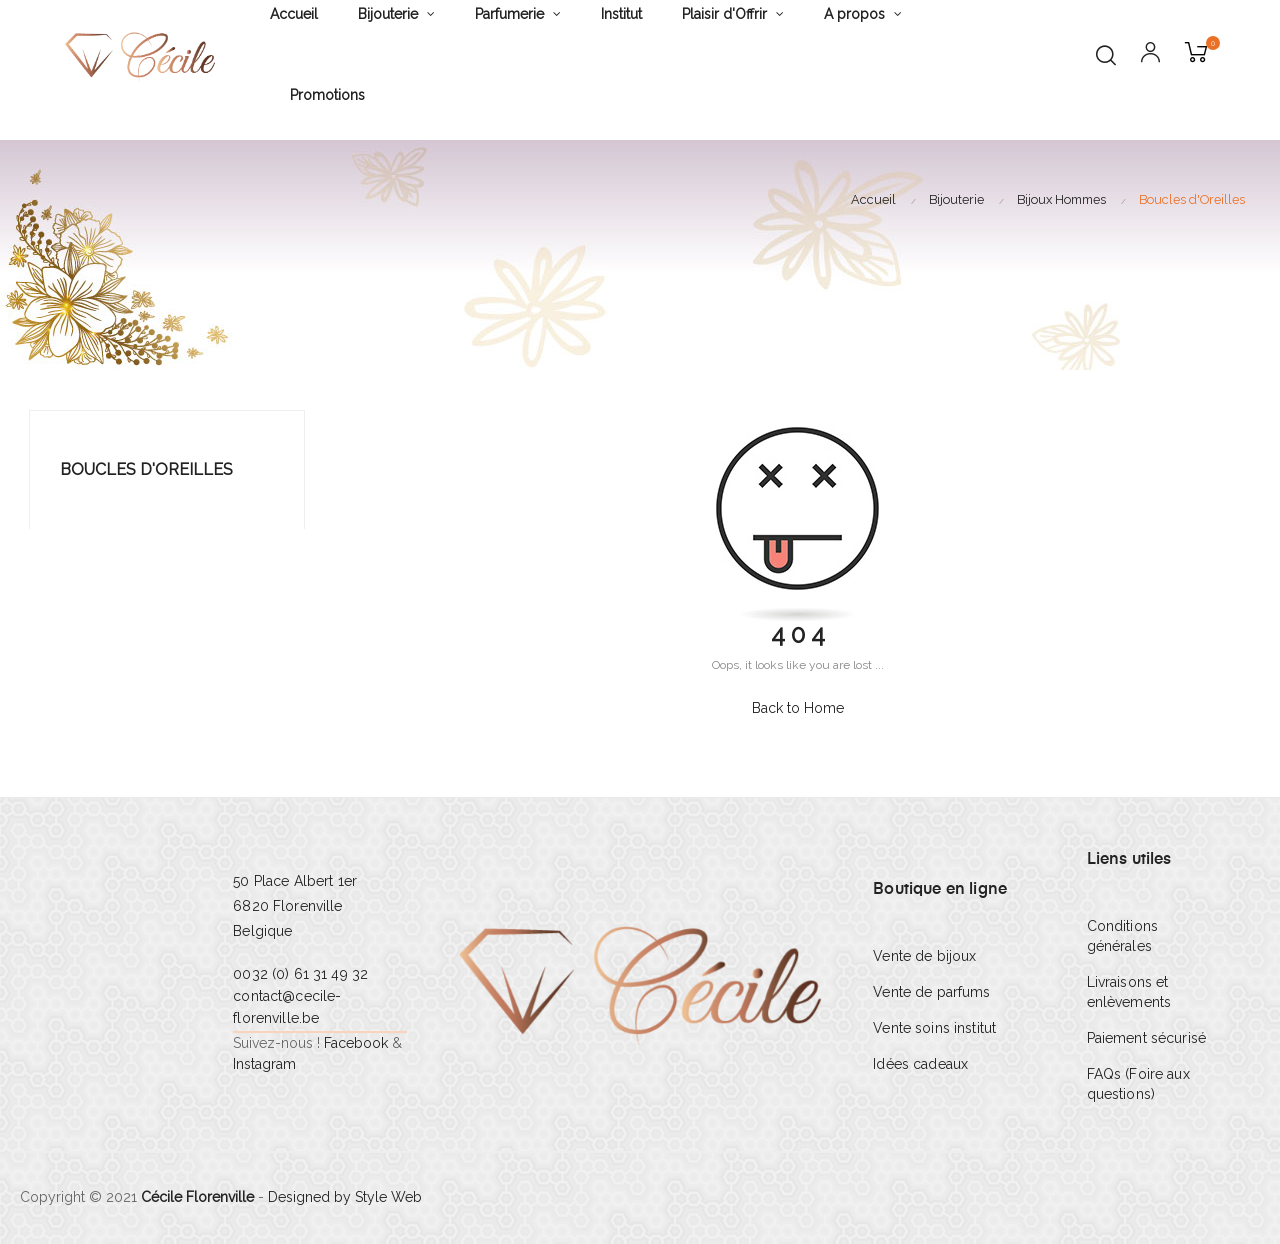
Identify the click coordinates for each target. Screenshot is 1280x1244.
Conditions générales (1122, 936)
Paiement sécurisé (1146, 1038)
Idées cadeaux (920, 1064)
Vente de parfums (931, 992)
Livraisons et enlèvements (1129, 992)
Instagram (264, 1064)
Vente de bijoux (924, 956)
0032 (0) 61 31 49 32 (300, 974)
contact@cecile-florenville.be (287, 1007)
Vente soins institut (934, 1028)
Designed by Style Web (345, 1197)
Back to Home (798, 708)
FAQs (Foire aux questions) (1138, 1084)
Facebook (356, 1043)
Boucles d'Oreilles (146, 469)
